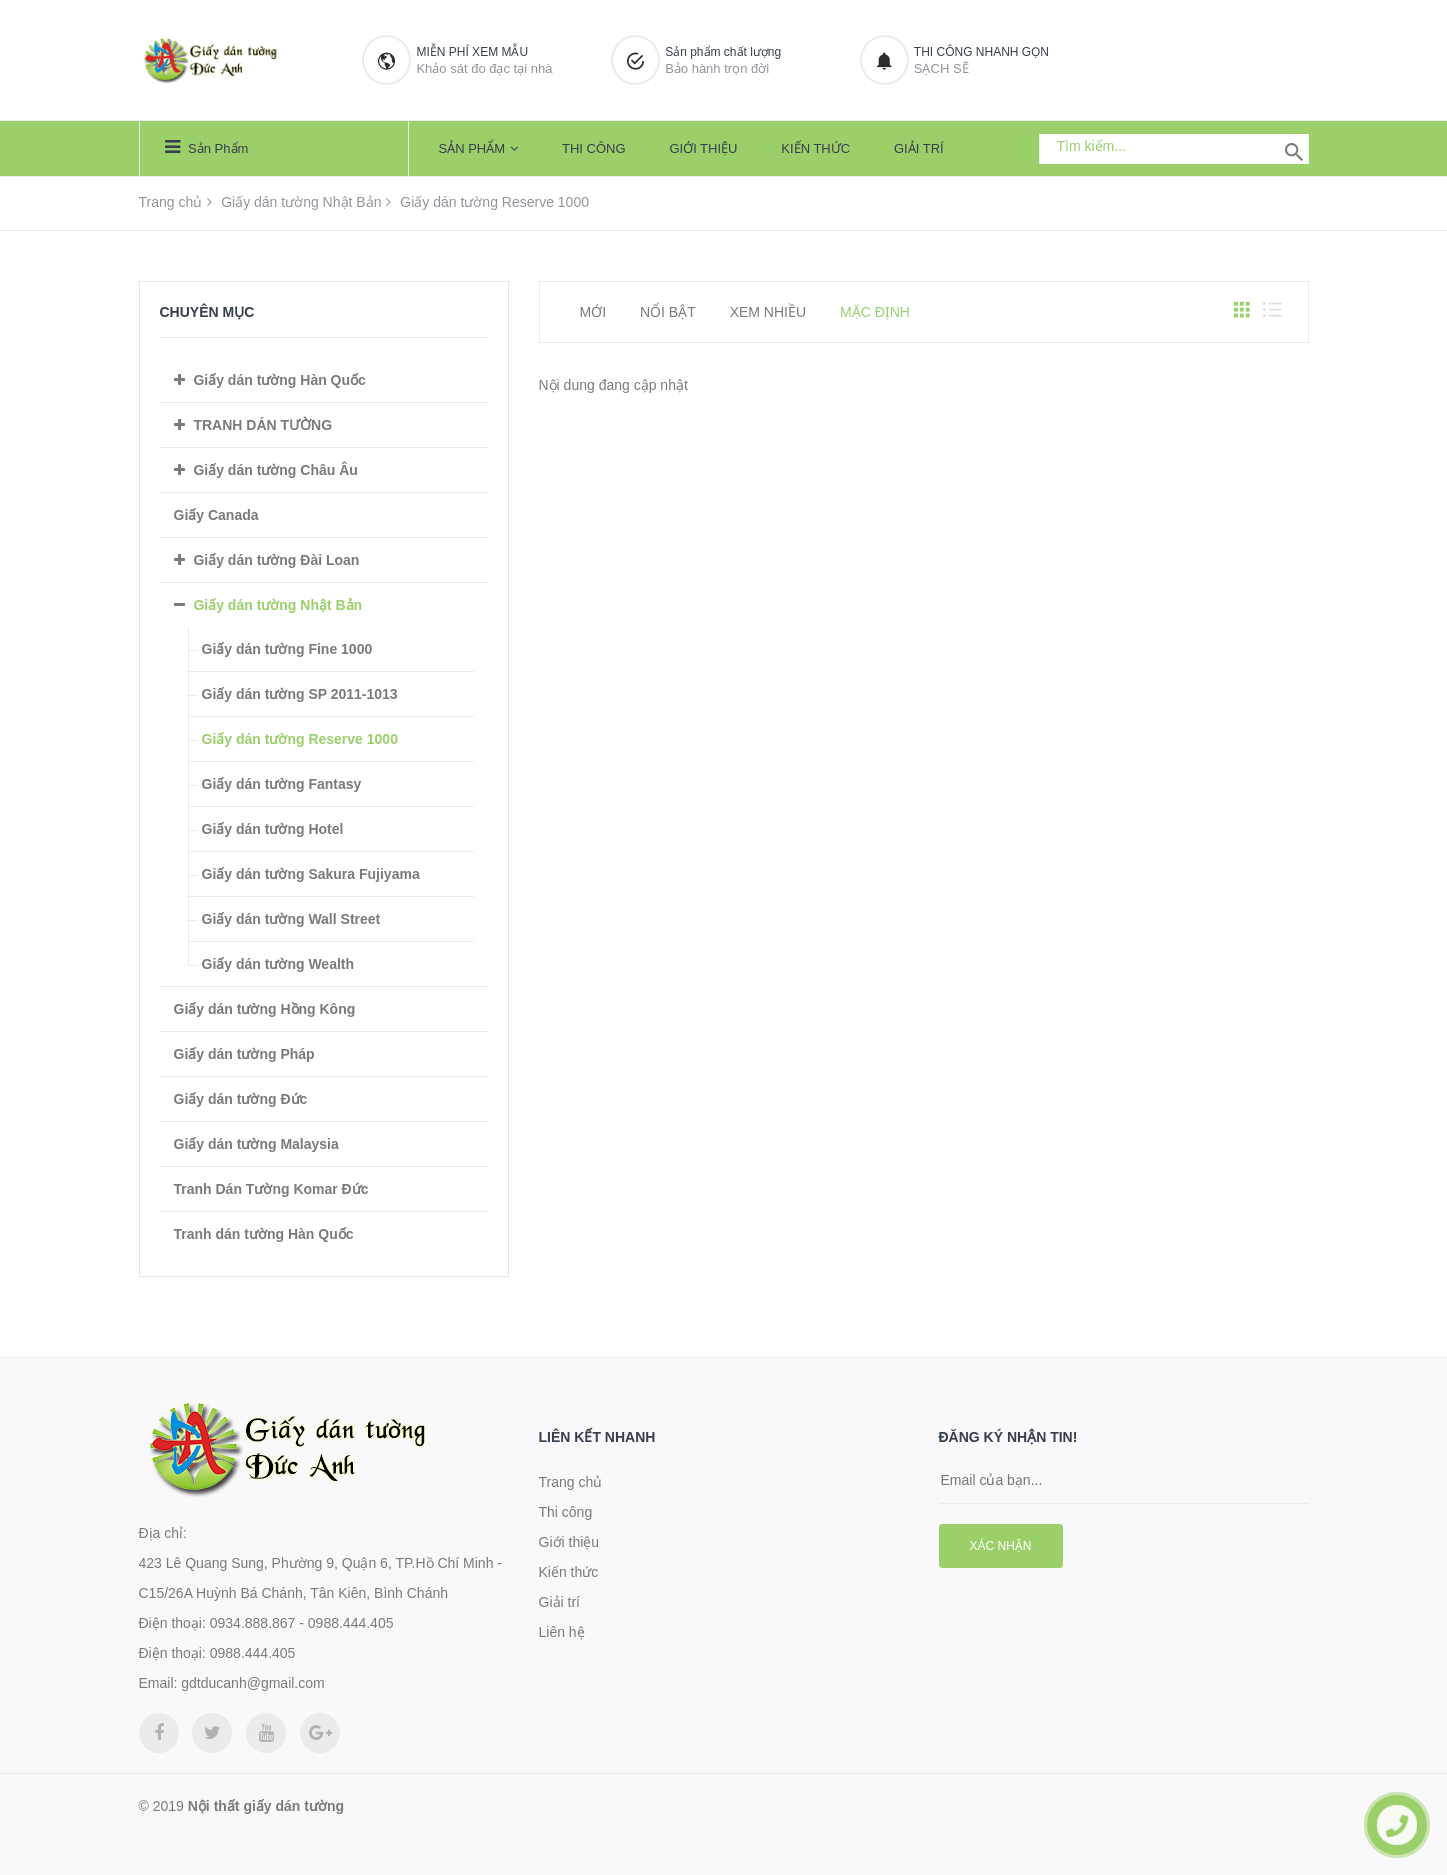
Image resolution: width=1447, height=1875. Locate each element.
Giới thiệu (703, 148)
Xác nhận (1001, 1546)
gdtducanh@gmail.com (252, 1683)
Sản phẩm (207, 147)
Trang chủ (171, 202)
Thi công (594, 148)
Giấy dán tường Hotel (273, 829)
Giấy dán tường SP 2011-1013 (300, 694)
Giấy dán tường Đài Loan (276, 560)
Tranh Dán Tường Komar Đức (271, 1189)
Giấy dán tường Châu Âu (275, 470)
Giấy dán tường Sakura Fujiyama (311, 874)
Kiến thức (815, 148)
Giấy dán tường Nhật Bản (301, 202)
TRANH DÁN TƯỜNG (262, 425)
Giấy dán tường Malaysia (256, 1144)
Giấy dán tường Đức (241, 1099)
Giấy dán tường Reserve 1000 (300, 739)
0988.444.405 (253, 1653)
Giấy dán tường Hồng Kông (265, 1009)
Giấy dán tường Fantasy (282, 784)
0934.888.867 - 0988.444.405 (302, 1623)
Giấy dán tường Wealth (278, 964)
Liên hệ (562, 1632)
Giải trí (919, 148)
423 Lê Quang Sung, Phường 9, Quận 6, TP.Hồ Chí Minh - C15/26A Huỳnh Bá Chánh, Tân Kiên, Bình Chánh (320, 1578)
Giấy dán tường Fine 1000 (287, 649)
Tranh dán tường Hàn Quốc (264, 1234)
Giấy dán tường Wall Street (291, 919)
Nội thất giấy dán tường (266, 1806)
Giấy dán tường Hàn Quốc (279, 380)
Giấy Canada (216, 515)
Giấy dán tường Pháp (244, 1054)
